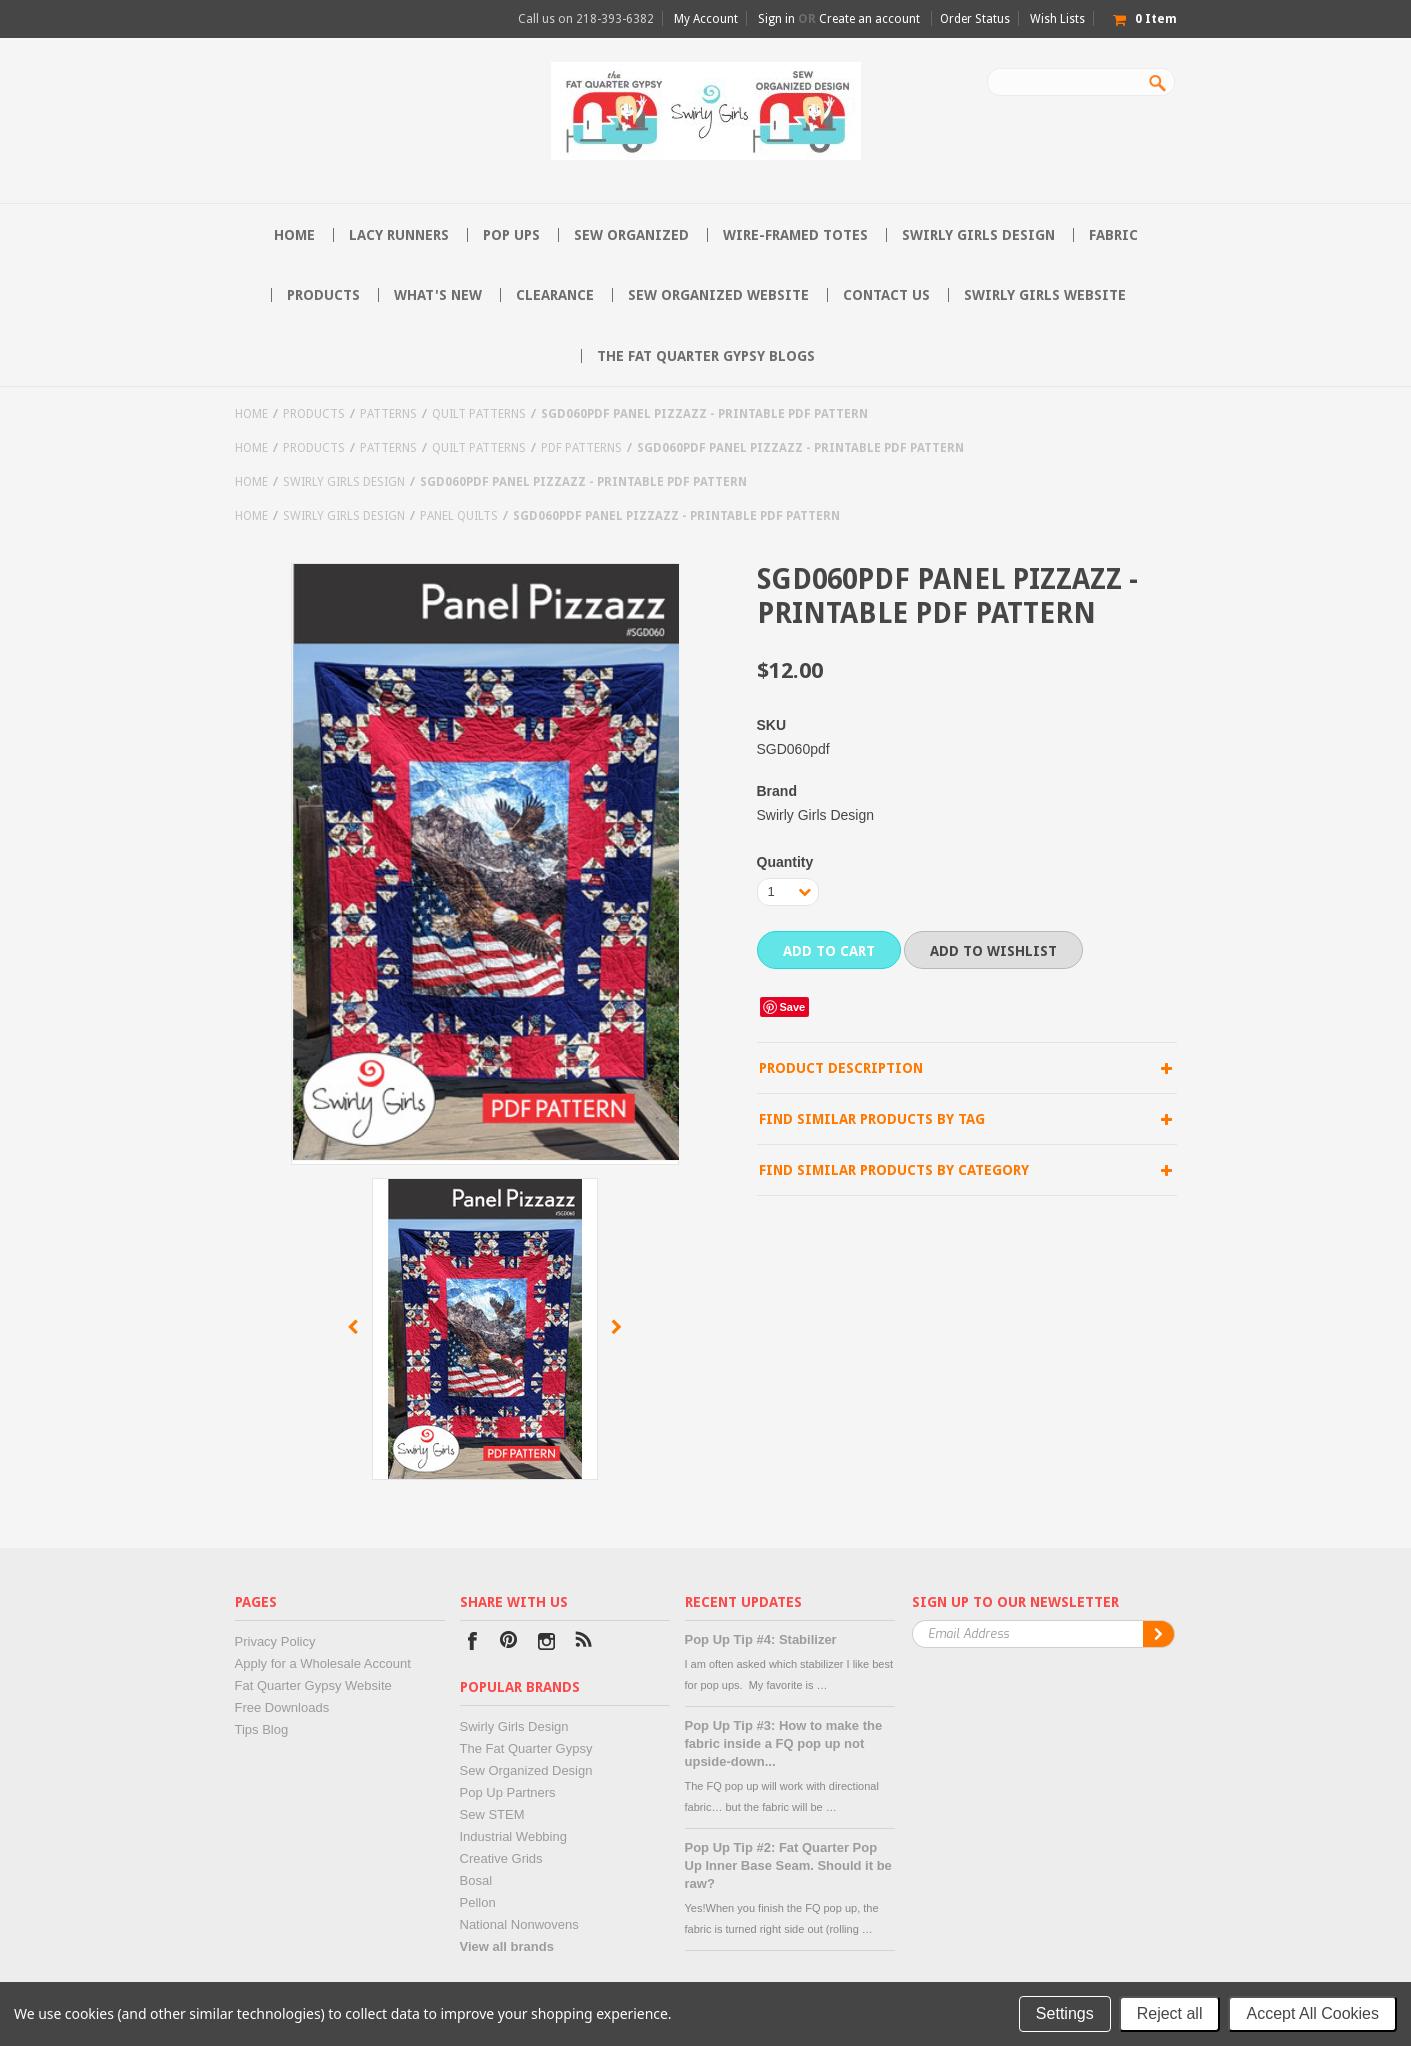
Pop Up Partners (508, 1792)
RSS (583, 1643)
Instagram (546, 1643)
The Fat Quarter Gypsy (526, 1748)
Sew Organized (631, 235)
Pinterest (509, 1643)
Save (793, 1007)
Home (251, 414)
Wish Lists (1057, 19)
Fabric (1113, 235)
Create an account (869, 19)
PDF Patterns (581, 448)
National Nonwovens (519, 1924)
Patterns (388, 414)
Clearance (555, 295)
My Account (706, 19)
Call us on (586, 19)
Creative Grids (501, 1858)
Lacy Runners (399, 235)
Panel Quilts (459, 516)
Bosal (476, 1880)
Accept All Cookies (1312, 2013)
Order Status (975, 19)
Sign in (776, 19)
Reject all (1170, 2013)
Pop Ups (511, 235)
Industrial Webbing (513, 1836)
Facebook (472, 1643)
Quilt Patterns (479, 414)
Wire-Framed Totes (795, 235)
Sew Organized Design (526, 1770)
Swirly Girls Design (978, 235)
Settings (1065, 2013)
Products (323, 295)
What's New (438, 295)
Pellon (478, 1902)
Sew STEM (492, 1814)
